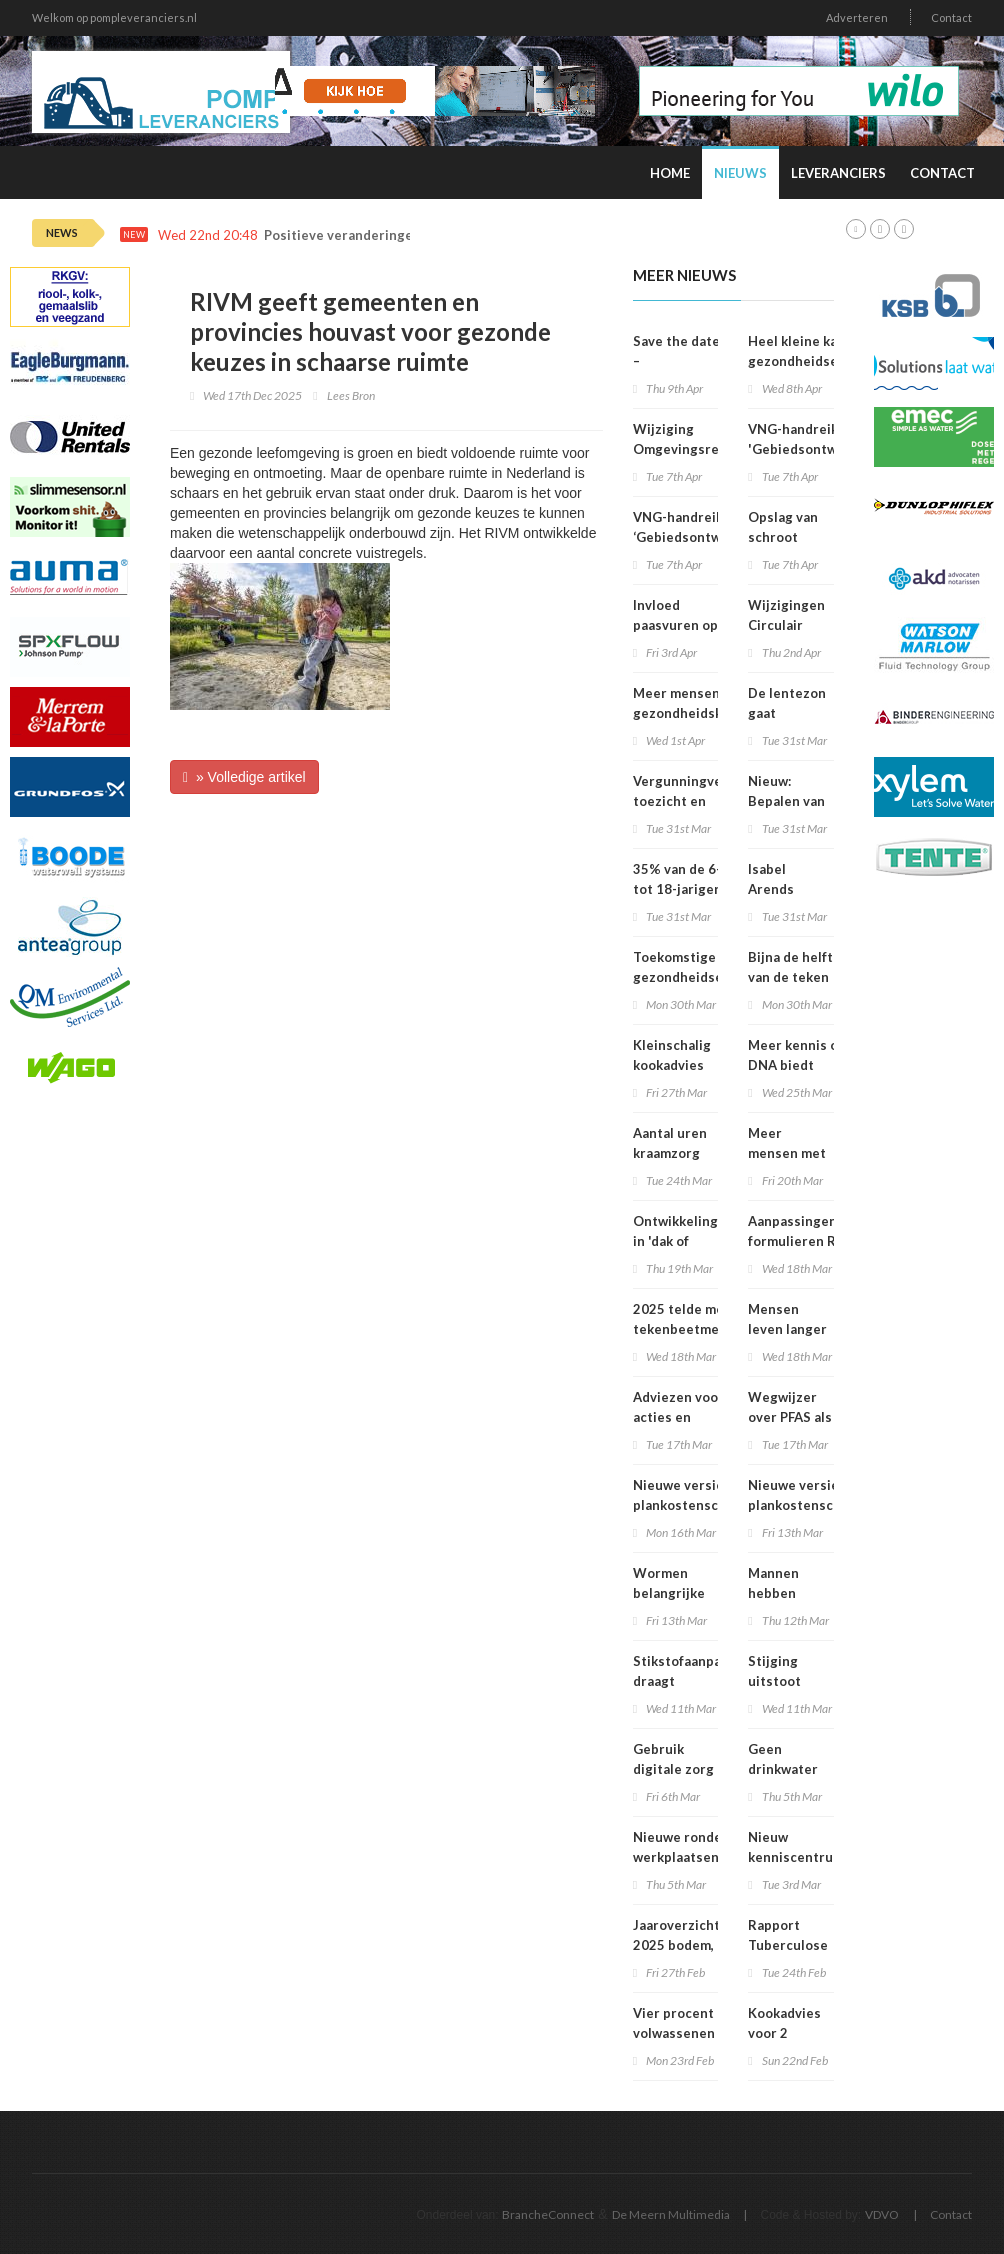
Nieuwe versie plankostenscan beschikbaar (683, 1505)
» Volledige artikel (244, 777)
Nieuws (740, 173)
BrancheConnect (548, 2214)
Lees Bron (351, 395)
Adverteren (857, 17)
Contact (951, 17)
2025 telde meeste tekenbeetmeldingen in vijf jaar (700, 1329)
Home (670, 173)
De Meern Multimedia (671, 2214)
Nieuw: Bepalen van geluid (786, 801)
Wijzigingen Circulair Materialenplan (796, 625)
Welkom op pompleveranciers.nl (114, 17)
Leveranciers (838, 173)
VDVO (882, 2214)
